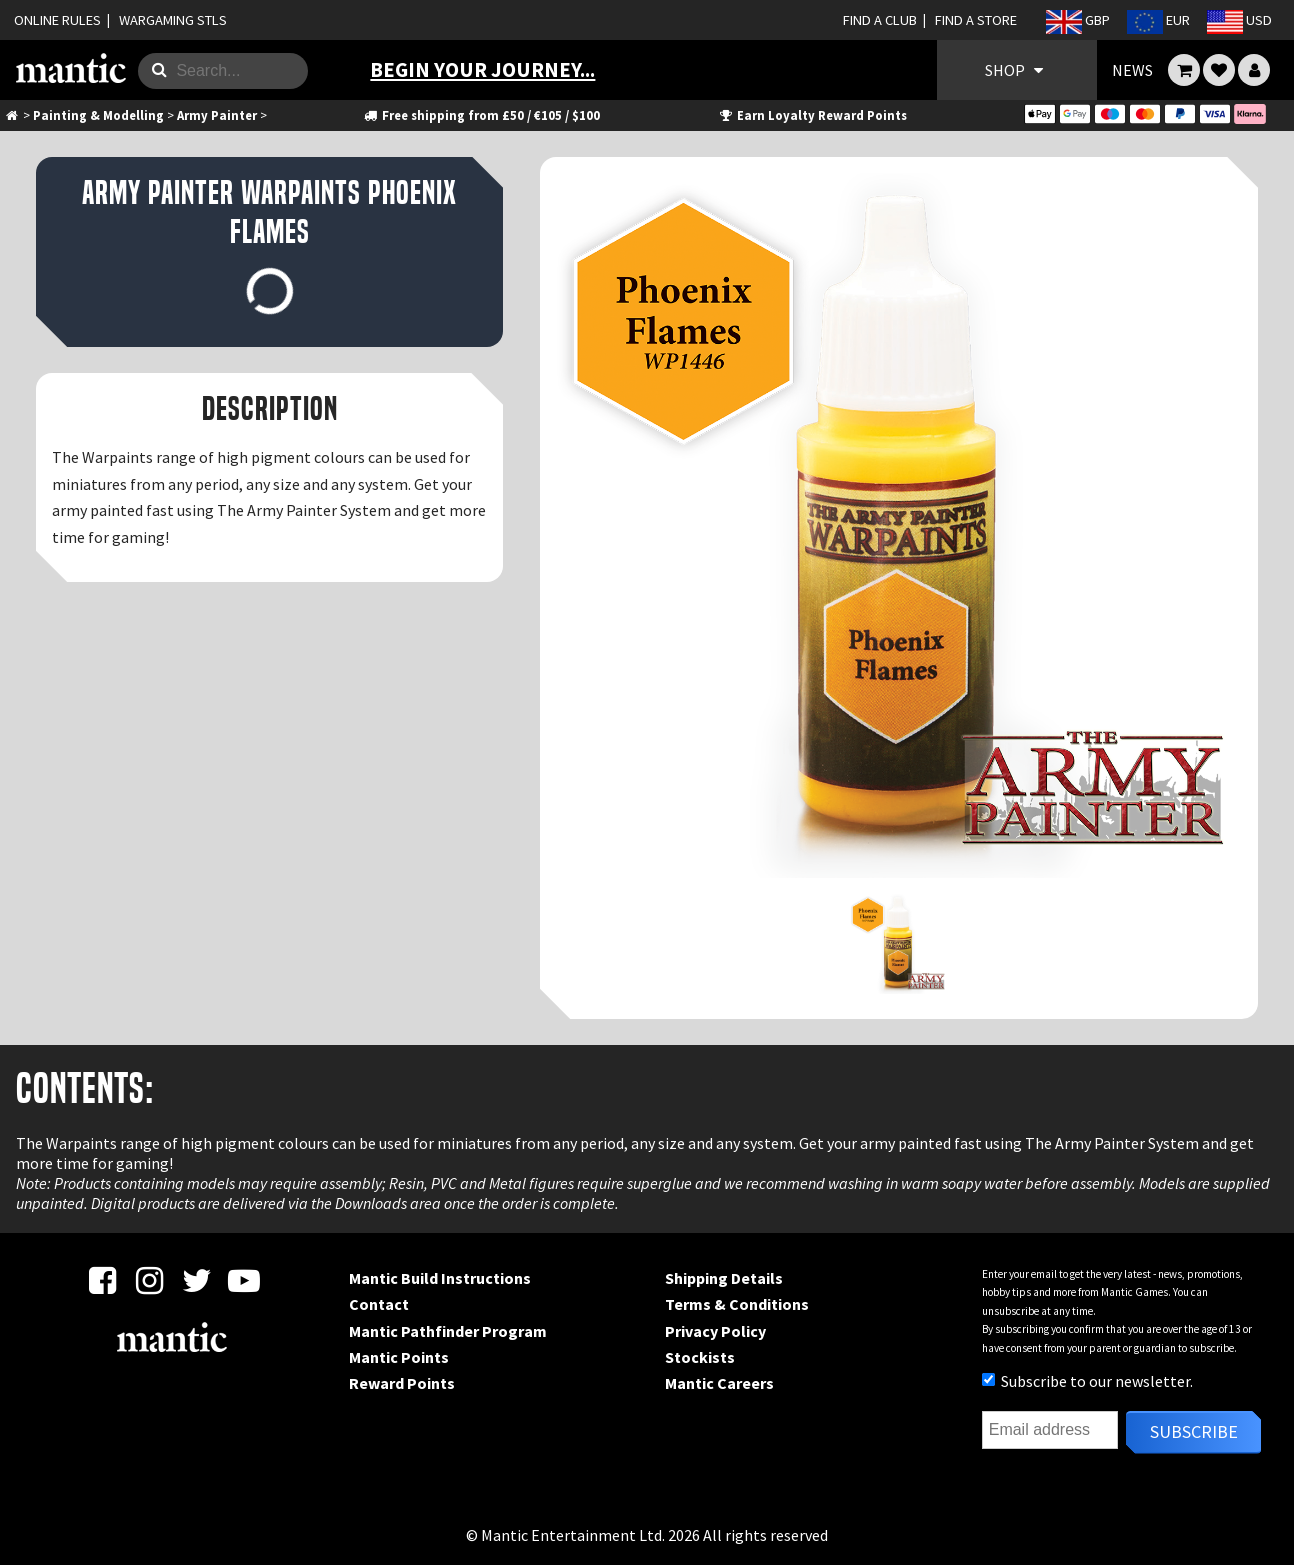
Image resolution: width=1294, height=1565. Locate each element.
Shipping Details (724, 1278)
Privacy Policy (715, 1331)
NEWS (1132, 70)
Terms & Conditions (737, 1304)
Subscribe (1194, 1431)
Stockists (700, 1357)
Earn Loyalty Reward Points (812, 115)
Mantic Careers (719, 1383)
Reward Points (402, 1383)
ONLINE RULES (57, 20)
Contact (379, 1304)
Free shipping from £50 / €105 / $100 (481, 115)
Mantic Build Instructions (440, 1278)
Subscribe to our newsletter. (1087, 1381)
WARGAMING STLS (173, 20)
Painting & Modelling (98, 115)
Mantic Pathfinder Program (448, 1331)
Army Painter (217, 115)
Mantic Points (399, 1357)
